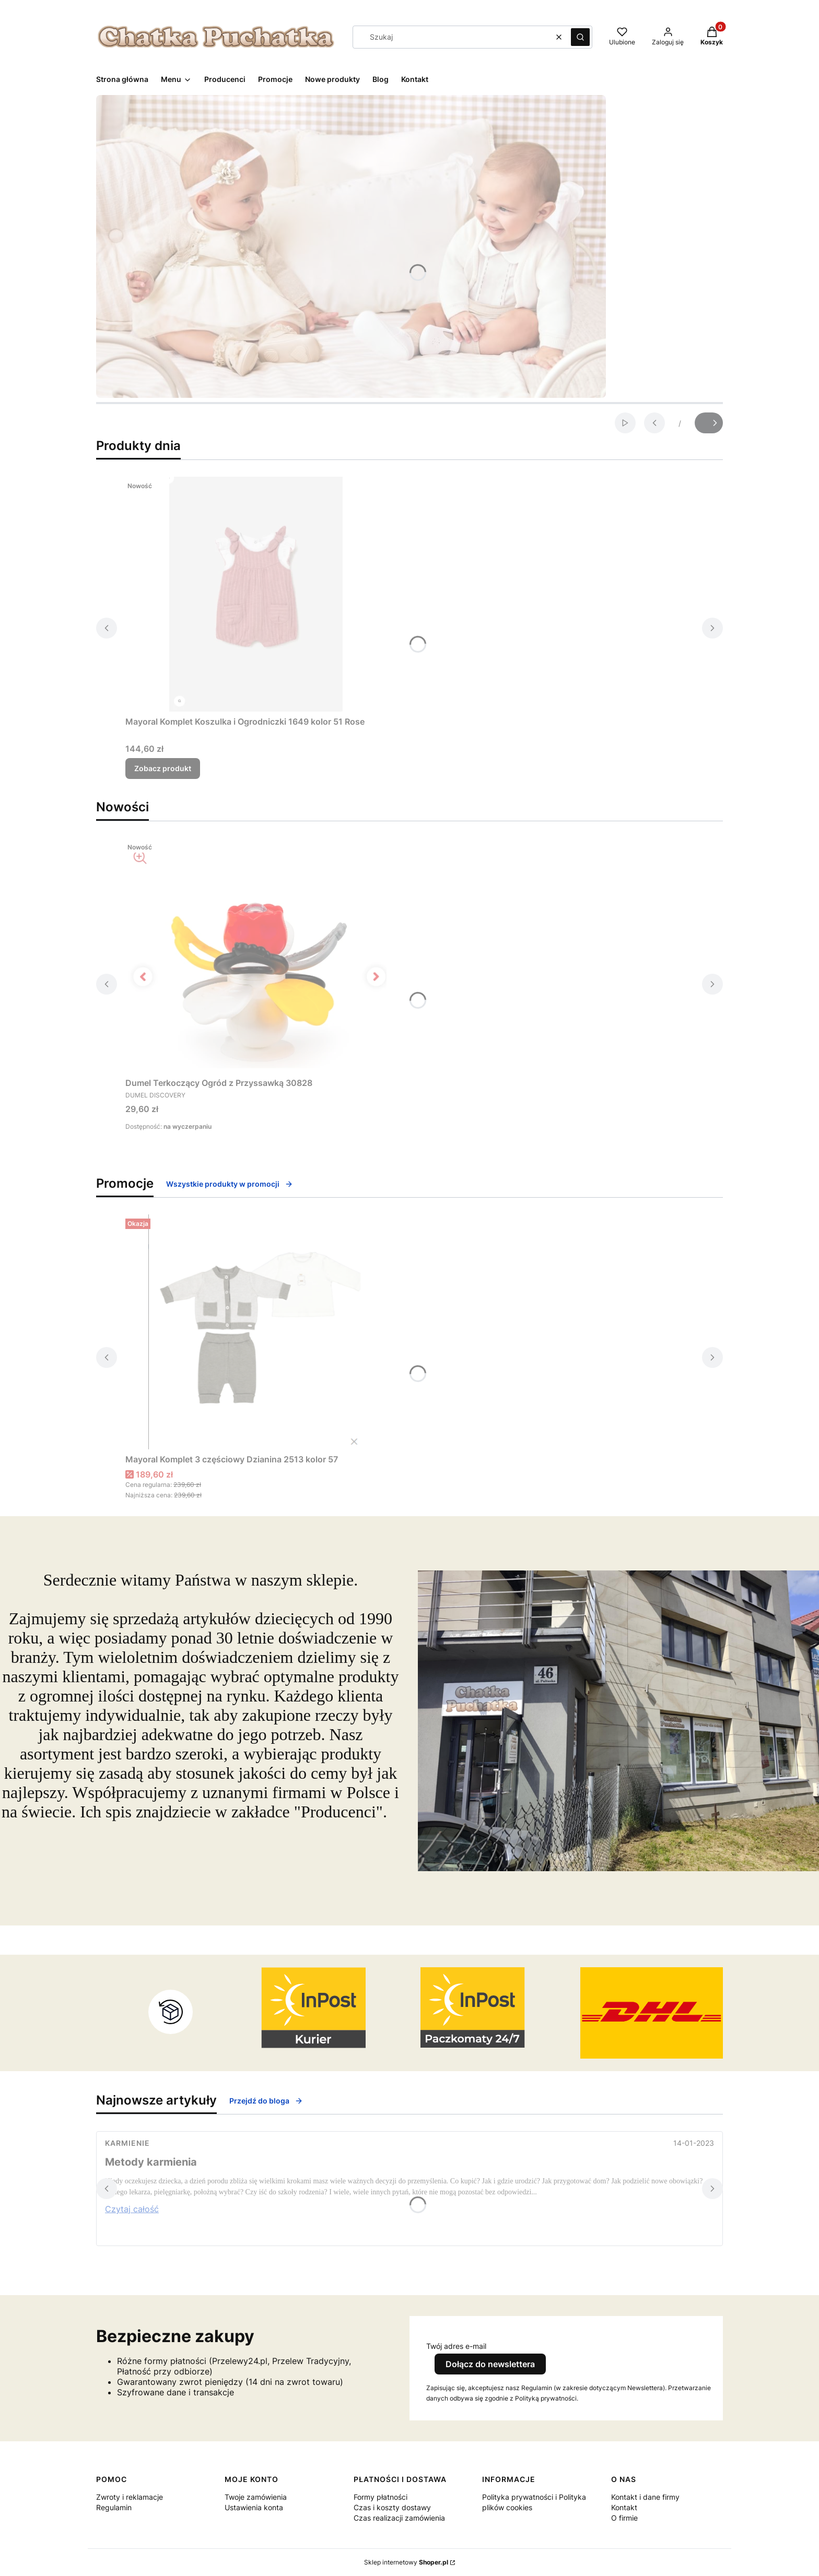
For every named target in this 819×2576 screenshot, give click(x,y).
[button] (580, 37)
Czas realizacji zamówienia (399, 2517)
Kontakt (624, 2507)
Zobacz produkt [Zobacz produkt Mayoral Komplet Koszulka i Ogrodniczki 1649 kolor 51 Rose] (162, 768)
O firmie (624, 2517)
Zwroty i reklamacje (129, 2496)
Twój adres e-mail (456, 2346)
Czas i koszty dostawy (392, 2507)
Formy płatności (380, 2496)
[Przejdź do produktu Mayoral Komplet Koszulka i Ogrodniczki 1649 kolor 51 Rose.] (256, 594)
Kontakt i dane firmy (645, 2496)
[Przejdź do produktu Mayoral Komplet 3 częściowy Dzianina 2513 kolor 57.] (256, 1331)
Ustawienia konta (254, 2507)
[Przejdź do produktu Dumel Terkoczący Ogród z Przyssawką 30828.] (256, 955)
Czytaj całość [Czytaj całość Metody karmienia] (132, 2209)
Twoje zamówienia (256, 2496)
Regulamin (114, 2507)
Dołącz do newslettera (490, 2364)
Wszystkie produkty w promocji (229, 1183)
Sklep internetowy (406, 2562)
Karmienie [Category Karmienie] (127, 2142)
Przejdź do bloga (266, 2100)
